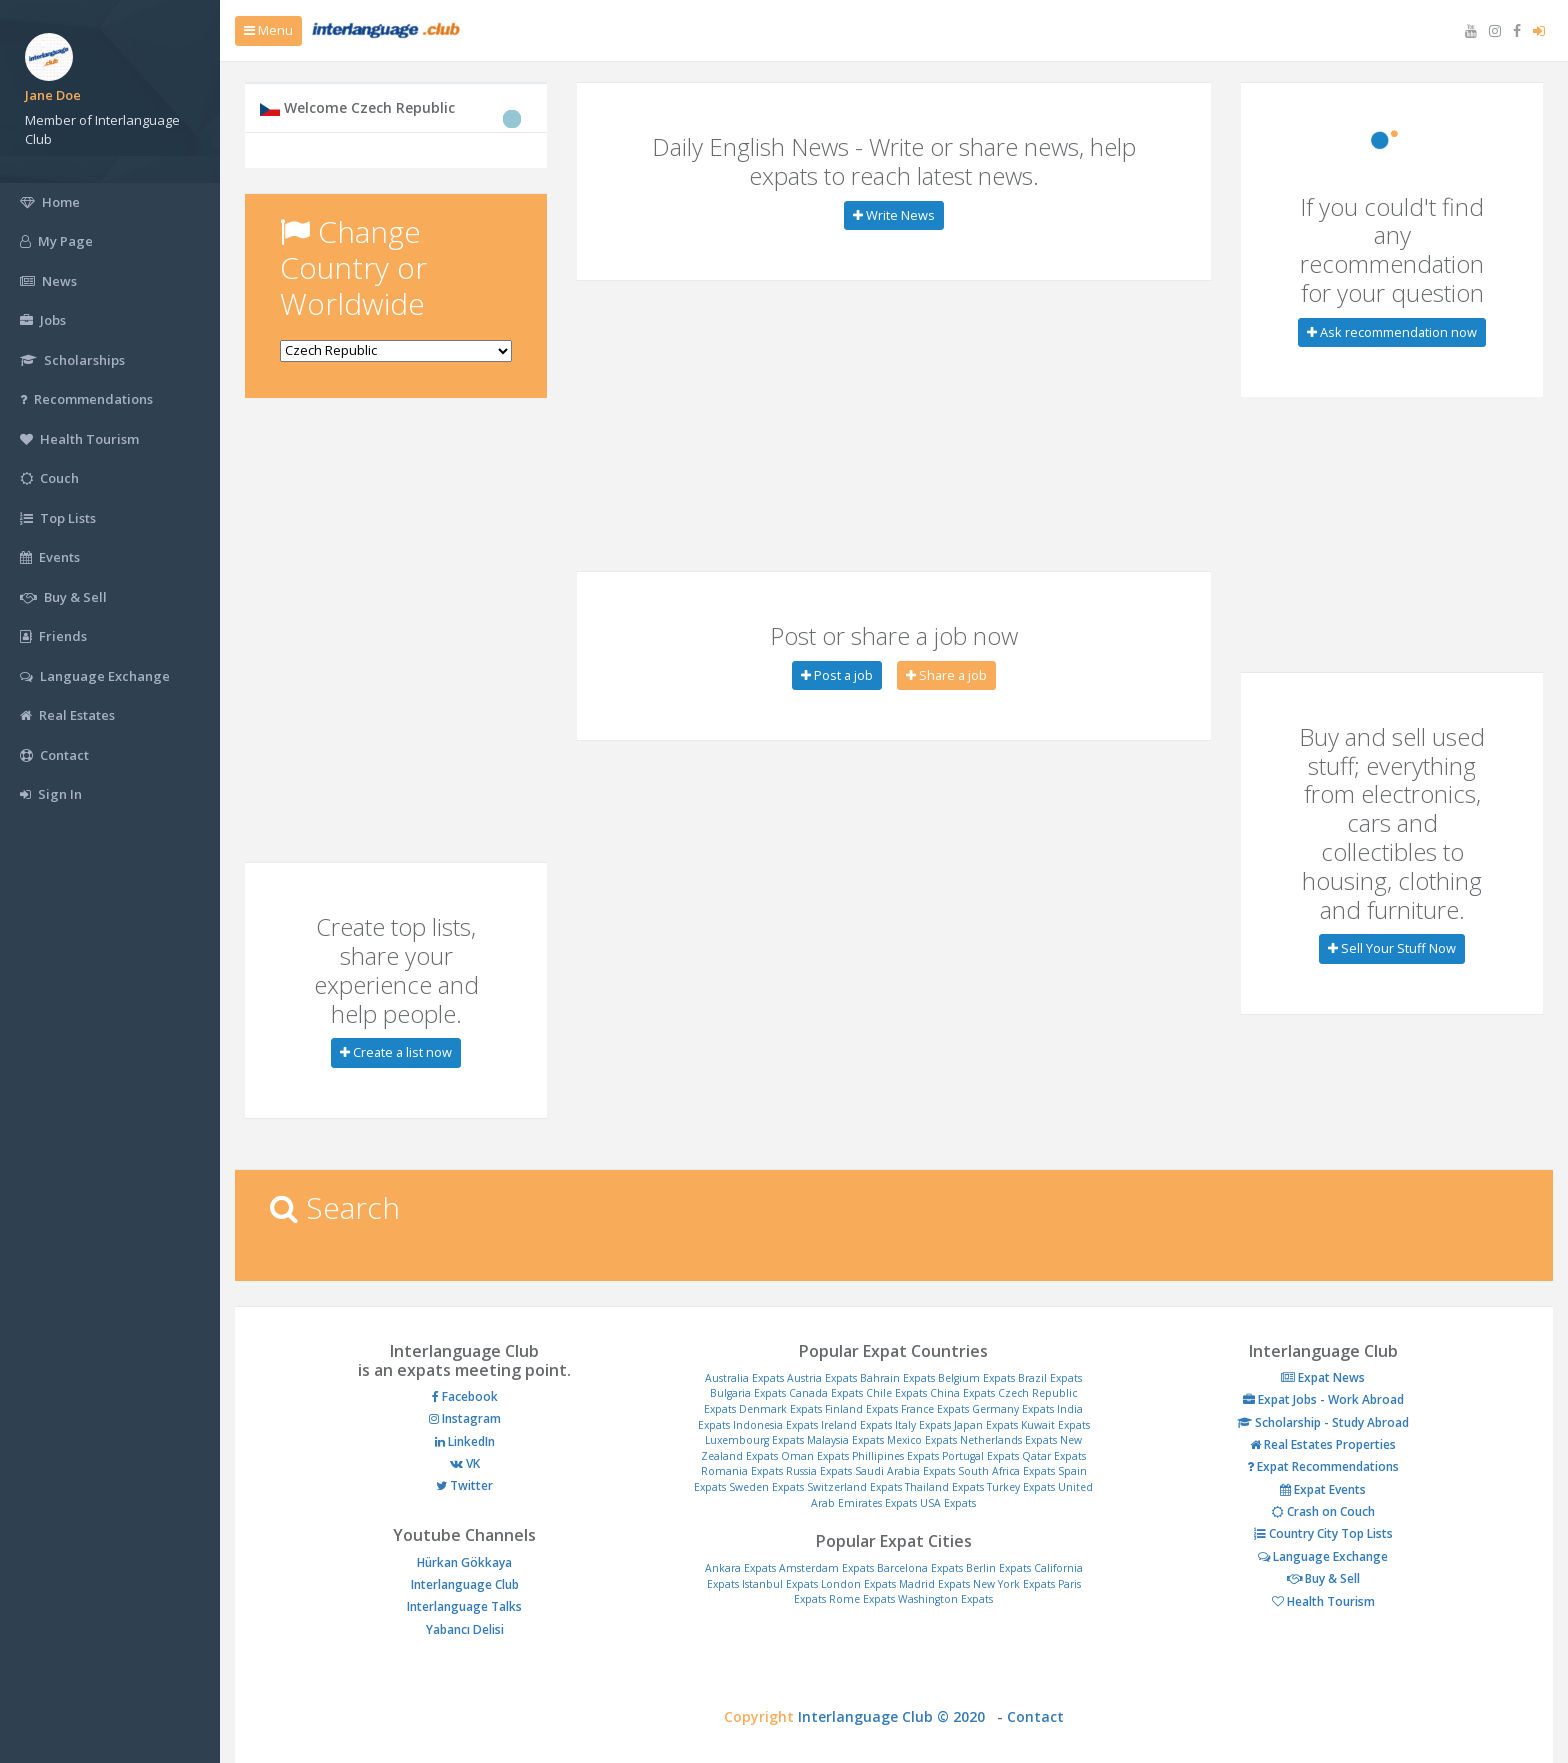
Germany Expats (1013, 1409)
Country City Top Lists (1323, 1533)
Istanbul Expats (780, 1584)
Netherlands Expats (1008, 1440)
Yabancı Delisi (465, 1629)
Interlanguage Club (465, 1584)
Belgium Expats (976, 1378)
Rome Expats (862, 1599)
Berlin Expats (998, 1568)
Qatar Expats (1054, 1456)
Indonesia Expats (775, 1425)
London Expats (858, 1584)
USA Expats (948, 1503)
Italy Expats (923, 1425)
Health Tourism (1323, 1601)
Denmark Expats (780, 1409)
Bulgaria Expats (748, 1393)
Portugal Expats (980, 1456)
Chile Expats (896, 1393)
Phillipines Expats (895, 1456)
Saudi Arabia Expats (905, 1471)
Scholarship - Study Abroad (1323, 1422)
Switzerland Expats (854, 1487)
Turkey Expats (1021, 1487)
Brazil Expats (1050, 1378)
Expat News (1323, 1377)
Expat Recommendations (1323, 1466)
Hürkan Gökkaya (464, 1562)
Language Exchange (1323, 1556)
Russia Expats (819, 1471)
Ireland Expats (856, 1425)
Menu (268, 30)
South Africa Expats (1006, 1471)
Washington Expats (945, 1599)
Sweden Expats (766, 1487)
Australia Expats (744, 1378)
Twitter (464, 1485)
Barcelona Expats (920, 1568)
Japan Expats (986, 1425)
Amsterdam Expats (826, 1568)
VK (465, 1463)
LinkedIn (465, 1441)
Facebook (465, 1396)
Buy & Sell (1323, 1578)
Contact (1035, 1716)
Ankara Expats (740, 1568)
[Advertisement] (396, 548)
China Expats (962, 1393)
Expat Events (1323, 1489)
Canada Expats (826, 1393)
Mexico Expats (922, 1440)
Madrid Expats (934, 1584)
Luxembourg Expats (754, 1440)
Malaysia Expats (845, 1440)
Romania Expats (742, 1471)
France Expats (935, 1409)
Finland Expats (861, 1409)
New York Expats (1014, 1584)
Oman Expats (815, 1456)
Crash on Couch (1323, 1511)
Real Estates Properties (1323, 1444)
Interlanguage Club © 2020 (897, 1716)
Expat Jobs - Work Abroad (1323, 1399)
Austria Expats (822, 1378)
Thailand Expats (944, 1487)
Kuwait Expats (1055, 1425)
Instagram (465, 1418)
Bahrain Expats (897, 1378)
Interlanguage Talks (464, 1606)
